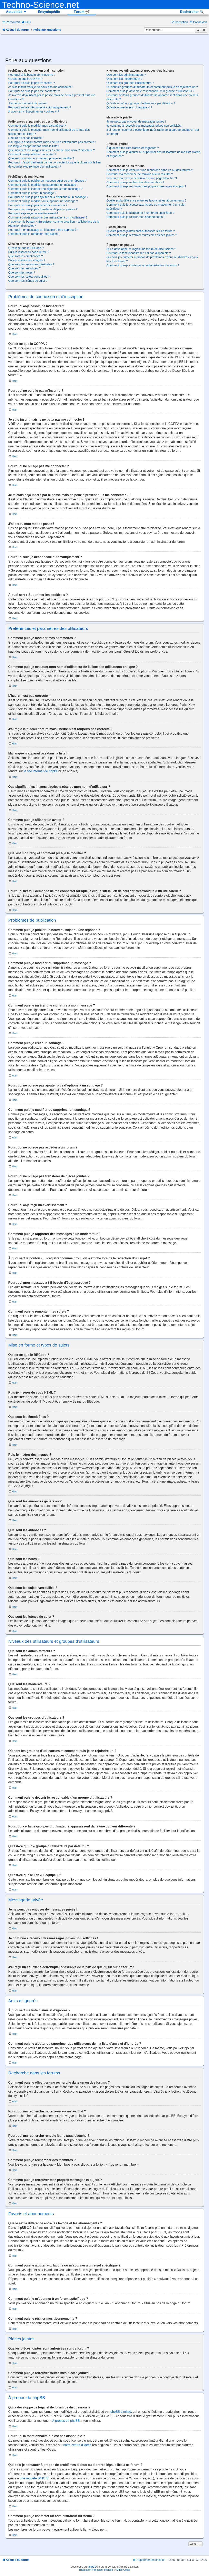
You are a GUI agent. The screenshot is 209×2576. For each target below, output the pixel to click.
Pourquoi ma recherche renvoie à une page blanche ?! (141, 178)
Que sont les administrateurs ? (126, 74)
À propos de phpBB (66, 2420)
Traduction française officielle (96, 2569)
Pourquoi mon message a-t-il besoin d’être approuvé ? (43, 229)
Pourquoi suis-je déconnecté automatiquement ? (39, 107)
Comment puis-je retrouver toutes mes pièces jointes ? (141, 235)
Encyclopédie (49, 12)
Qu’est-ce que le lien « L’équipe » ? (129, 107)
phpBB (92, 2566)
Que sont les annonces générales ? (31, 264)
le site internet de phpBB (41, 771)
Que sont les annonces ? (24, 268)
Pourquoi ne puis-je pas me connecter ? (34, 91)
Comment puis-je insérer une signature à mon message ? (45, 188)
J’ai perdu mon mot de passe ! (28, 103)
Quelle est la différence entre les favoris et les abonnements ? (146, 200)
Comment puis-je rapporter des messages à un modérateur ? (47, 217)
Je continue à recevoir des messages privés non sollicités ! (144, 125)
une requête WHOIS (34, 2478)
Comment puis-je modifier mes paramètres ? (37, 125)
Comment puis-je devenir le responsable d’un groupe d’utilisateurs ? (150, 91)
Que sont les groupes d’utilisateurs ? (129, 82)
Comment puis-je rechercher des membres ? (135, 182)
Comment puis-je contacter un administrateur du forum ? (142, 265)
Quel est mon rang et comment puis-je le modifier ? (41, 158)
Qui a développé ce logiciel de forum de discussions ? (141, 249)
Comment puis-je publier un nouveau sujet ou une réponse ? (47, 180)
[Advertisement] (104, 45)
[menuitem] (26, 22)
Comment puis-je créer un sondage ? (32, 193)
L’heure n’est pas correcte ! (25, 138)
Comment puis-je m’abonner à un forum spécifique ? (140, 212)
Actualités (16, 12)
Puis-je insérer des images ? (26, 260)
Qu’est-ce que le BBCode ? (26, 248)
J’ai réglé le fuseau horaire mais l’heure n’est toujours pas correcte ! (52, 142)
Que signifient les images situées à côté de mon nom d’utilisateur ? (51, 150)
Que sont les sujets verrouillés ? (29, 276)
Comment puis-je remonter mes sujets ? (34, 233)
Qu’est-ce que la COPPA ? (25, 78)
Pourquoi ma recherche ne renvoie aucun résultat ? (139, 174)
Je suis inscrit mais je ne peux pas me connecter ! (40, 87)
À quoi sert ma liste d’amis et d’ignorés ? (132, 148)
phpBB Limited (120, 2411)
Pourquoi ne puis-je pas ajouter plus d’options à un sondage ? (48, 197)
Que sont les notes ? (21, 272)
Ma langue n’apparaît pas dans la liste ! (33, 146)
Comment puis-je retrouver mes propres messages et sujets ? (146, 186)
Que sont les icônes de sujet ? (28, 280)
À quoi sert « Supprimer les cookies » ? (33, 111)
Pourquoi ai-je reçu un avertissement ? (33, 213)
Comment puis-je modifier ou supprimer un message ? (43, 184)
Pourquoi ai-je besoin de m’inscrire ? (32, 74)
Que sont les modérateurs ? (124, 78)
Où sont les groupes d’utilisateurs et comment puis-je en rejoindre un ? (152, 87)
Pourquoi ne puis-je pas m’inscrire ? (31, 82)
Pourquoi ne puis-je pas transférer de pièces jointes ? (42, 209)
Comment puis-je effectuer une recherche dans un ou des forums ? (149, 170)
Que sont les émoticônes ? (25, 256)
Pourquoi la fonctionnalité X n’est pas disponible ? (138, 253)
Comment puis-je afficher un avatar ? (32, 154)
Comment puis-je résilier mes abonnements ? (135, 216)
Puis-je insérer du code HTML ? (28, 252)
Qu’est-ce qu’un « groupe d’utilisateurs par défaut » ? (140, 103)
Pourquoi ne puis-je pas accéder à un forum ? (37, 205)
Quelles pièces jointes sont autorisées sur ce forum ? (140, 231)
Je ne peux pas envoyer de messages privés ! (136, 121)
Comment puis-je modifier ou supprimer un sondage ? (43, 201)
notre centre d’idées (77, 2445)
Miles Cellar (123, 2569)
